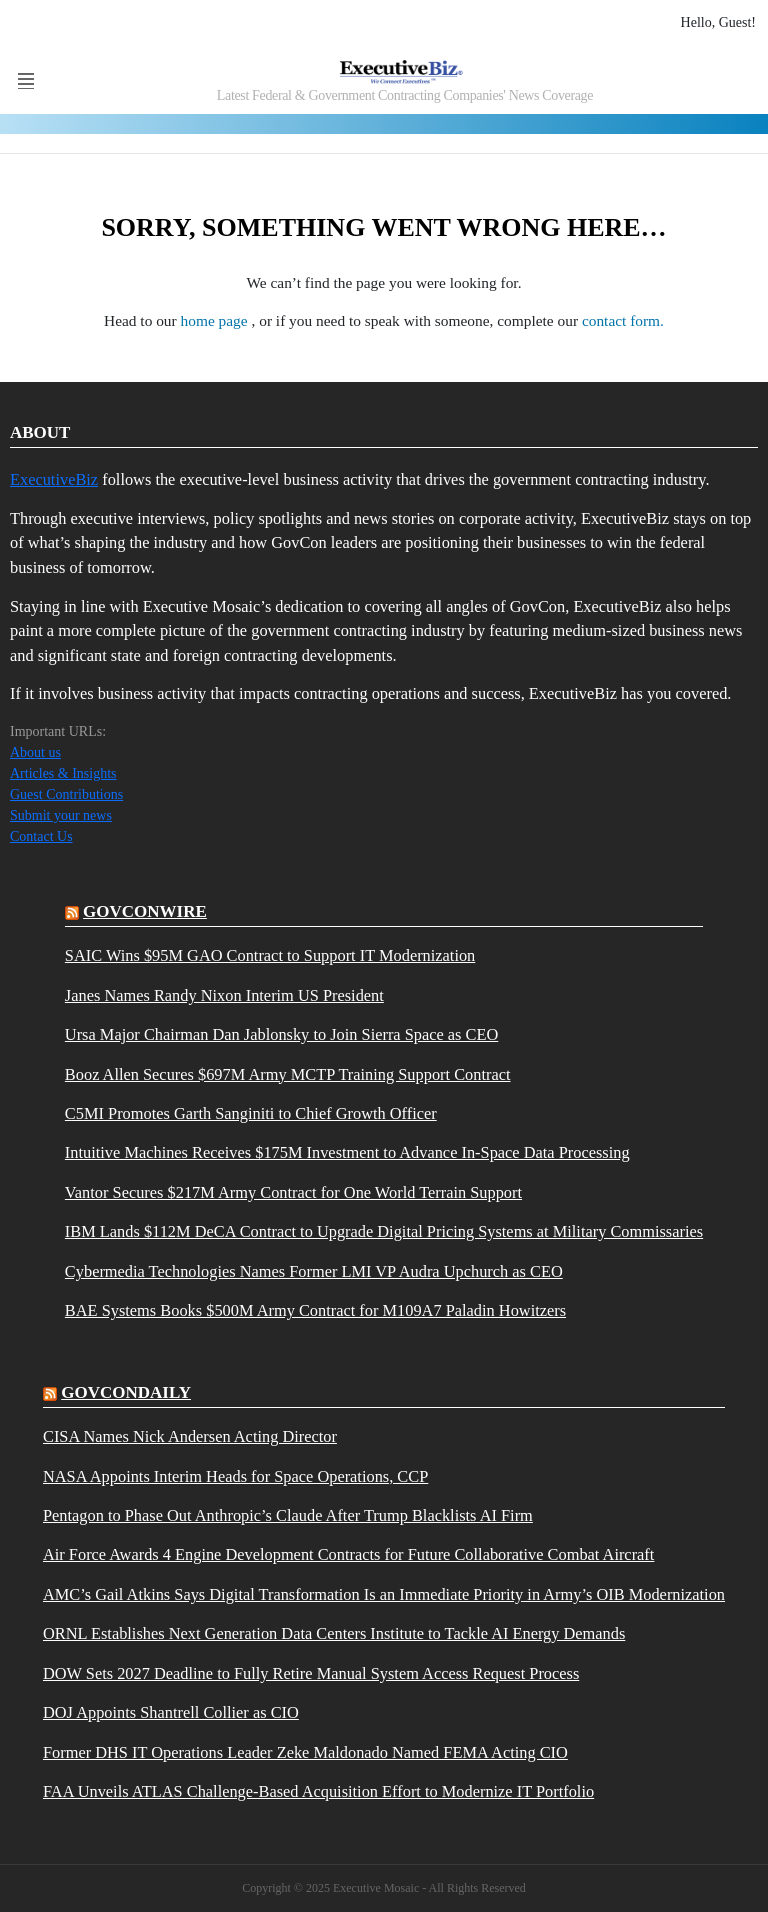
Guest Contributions (66, 794)
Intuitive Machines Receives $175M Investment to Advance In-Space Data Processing (347, 1153)
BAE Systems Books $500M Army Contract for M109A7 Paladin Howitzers (315, 1311)
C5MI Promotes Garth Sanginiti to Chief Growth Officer (251, 1114)
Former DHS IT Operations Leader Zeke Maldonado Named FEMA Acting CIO (305, 1753)
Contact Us (41, 836)
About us (35, 752)
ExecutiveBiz (54, 479)
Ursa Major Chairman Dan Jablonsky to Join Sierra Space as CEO (281, 1035)
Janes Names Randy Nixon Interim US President (224, 996)
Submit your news (61, 815)
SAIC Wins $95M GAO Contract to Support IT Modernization (270, 956)
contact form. (623, 320)
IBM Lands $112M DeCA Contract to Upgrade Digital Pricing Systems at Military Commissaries (384, 1232)
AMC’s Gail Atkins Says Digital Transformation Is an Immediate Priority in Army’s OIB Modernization (384, 1595)
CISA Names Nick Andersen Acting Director (190, 1437)
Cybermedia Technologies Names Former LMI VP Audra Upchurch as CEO (314, 1272)
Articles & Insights (63, 773)
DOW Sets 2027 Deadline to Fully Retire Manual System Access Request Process (311, 1674)
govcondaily (126, 1392)
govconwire (145, 911)
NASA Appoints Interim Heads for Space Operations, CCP (235, 1477)
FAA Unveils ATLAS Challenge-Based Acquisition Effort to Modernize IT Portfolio (318, 1792)
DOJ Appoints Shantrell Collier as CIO (171, 1713)
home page (216, 320)
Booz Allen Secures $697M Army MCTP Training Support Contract (288, 1075)
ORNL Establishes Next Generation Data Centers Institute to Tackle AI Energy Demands (334, 1634)
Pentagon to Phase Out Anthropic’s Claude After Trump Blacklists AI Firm (288, 1516)
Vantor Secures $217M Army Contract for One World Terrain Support (293, 1193)
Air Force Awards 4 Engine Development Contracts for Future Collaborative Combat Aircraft (348, 1555)
